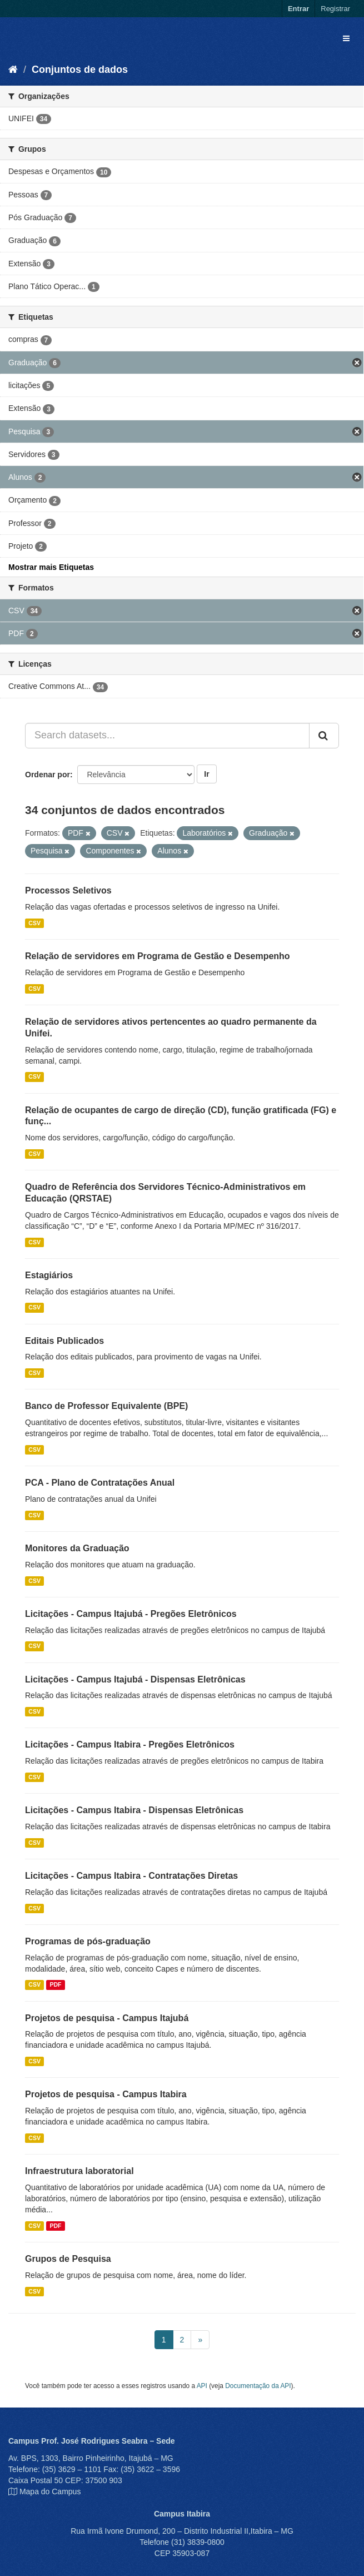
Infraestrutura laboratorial (79, 2171)
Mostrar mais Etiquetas (51, 567)
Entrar (298, 8)
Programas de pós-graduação (88, 1941)
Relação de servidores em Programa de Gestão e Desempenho (157, 956)
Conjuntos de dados (80, 69)
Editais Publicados (64, 1341)
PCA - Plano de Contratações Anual (99, 1482)
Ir (206, 774)
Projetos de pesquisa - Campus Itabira (106, 2094)
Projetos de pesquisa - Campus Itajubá (106, 2018)
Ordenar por (47, 774)
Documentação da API (258, 2386)
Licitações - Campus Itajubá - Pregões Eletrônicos (131, 1614)
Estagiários (49, 1275)
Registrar (335, 8)
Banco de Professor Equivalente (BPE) (106, 1406)
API (202, 2386)
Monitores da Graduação (77, 1548)
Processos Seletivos (68, 890)
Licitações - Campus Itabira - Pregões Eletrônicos (130, 1744)
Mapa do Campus (50, 2491)
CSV (34, 923)
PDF (55, 1985)
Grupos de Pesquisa (68, 2259)
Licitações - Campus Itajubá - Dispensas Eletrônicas (135, 1679)
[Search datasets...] (167, 735)
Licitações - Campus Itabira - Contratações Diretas (131, 1875)
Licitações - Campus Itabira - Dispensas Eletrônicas (134, 1810)
